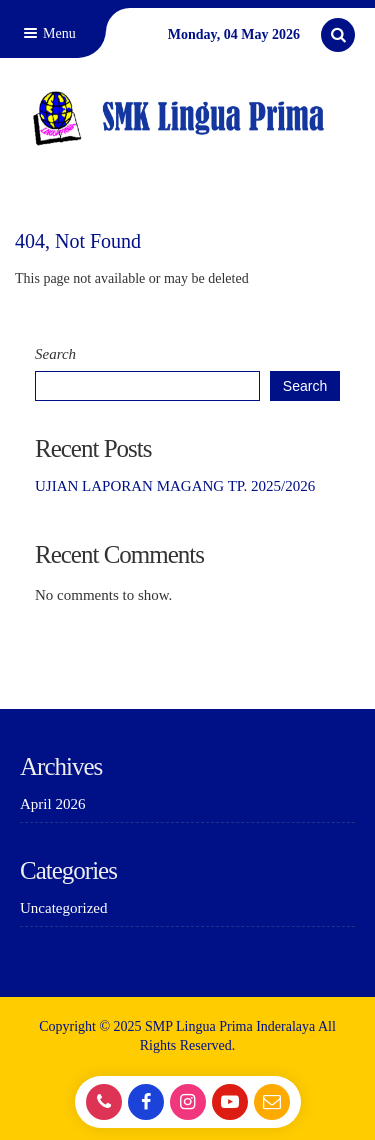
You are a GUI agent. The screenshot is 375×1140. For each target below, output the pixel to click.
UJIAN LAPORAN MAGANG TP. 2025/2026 (175, 486)
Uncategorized (63, 908)
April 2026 (52, 804)
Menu (48, 33)
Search (55, 354)
